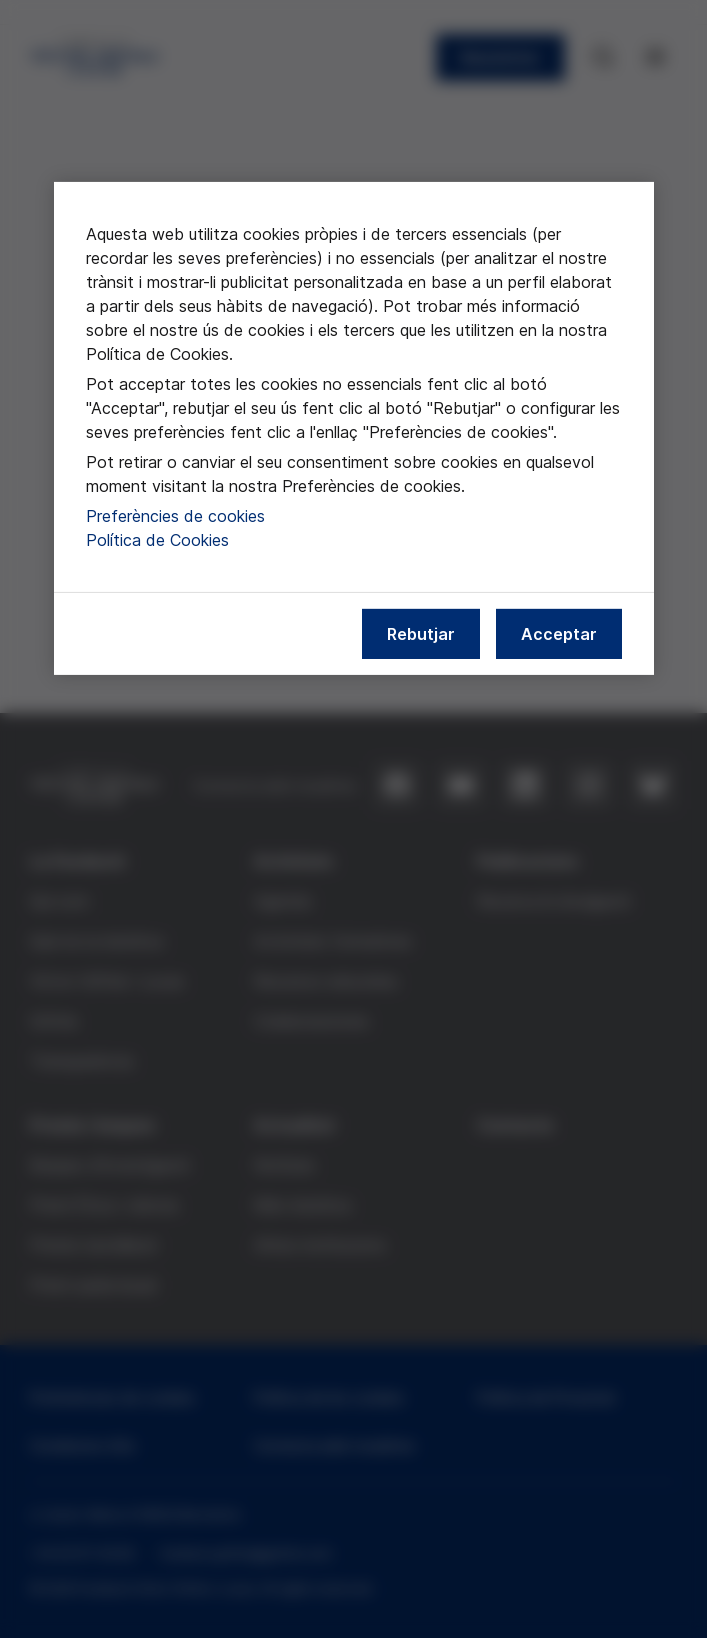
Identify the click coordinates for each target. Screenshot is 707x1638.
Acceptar (559, 634)
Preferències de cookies (175, 516)
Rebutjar (421, 634)
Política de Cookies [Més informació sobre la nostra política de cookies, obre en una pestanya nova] (157, 540)
